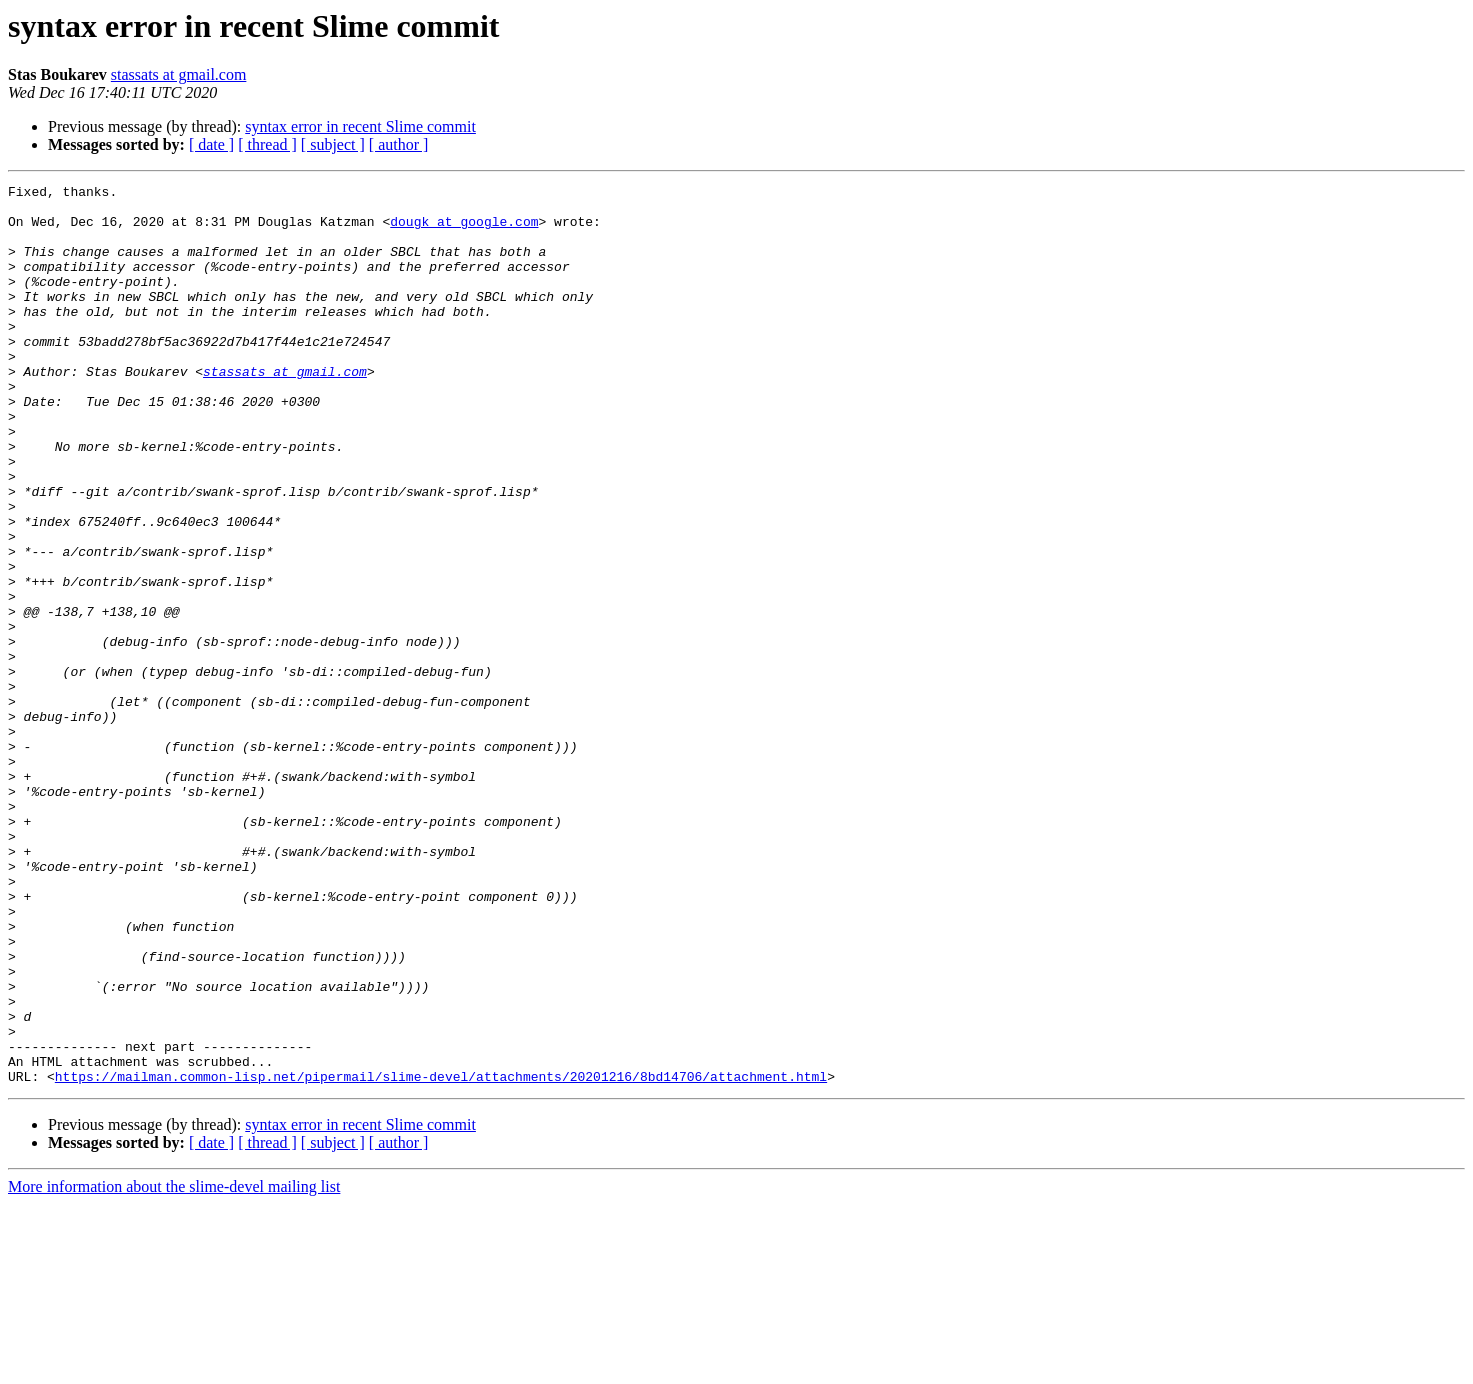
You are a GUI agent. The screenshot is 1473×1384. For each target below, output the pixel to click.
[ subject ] (333, 144)
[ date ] (211, 144)
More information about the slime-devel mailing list (174, 1366)
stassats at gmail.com (179, 74)
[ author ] (399, 144)
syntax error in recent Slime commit (360, 126)
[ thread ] (267, 144)
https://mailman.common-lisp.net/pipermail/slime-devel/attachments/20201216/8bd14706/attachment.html (441, 1256)
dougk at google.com (464, 230)
